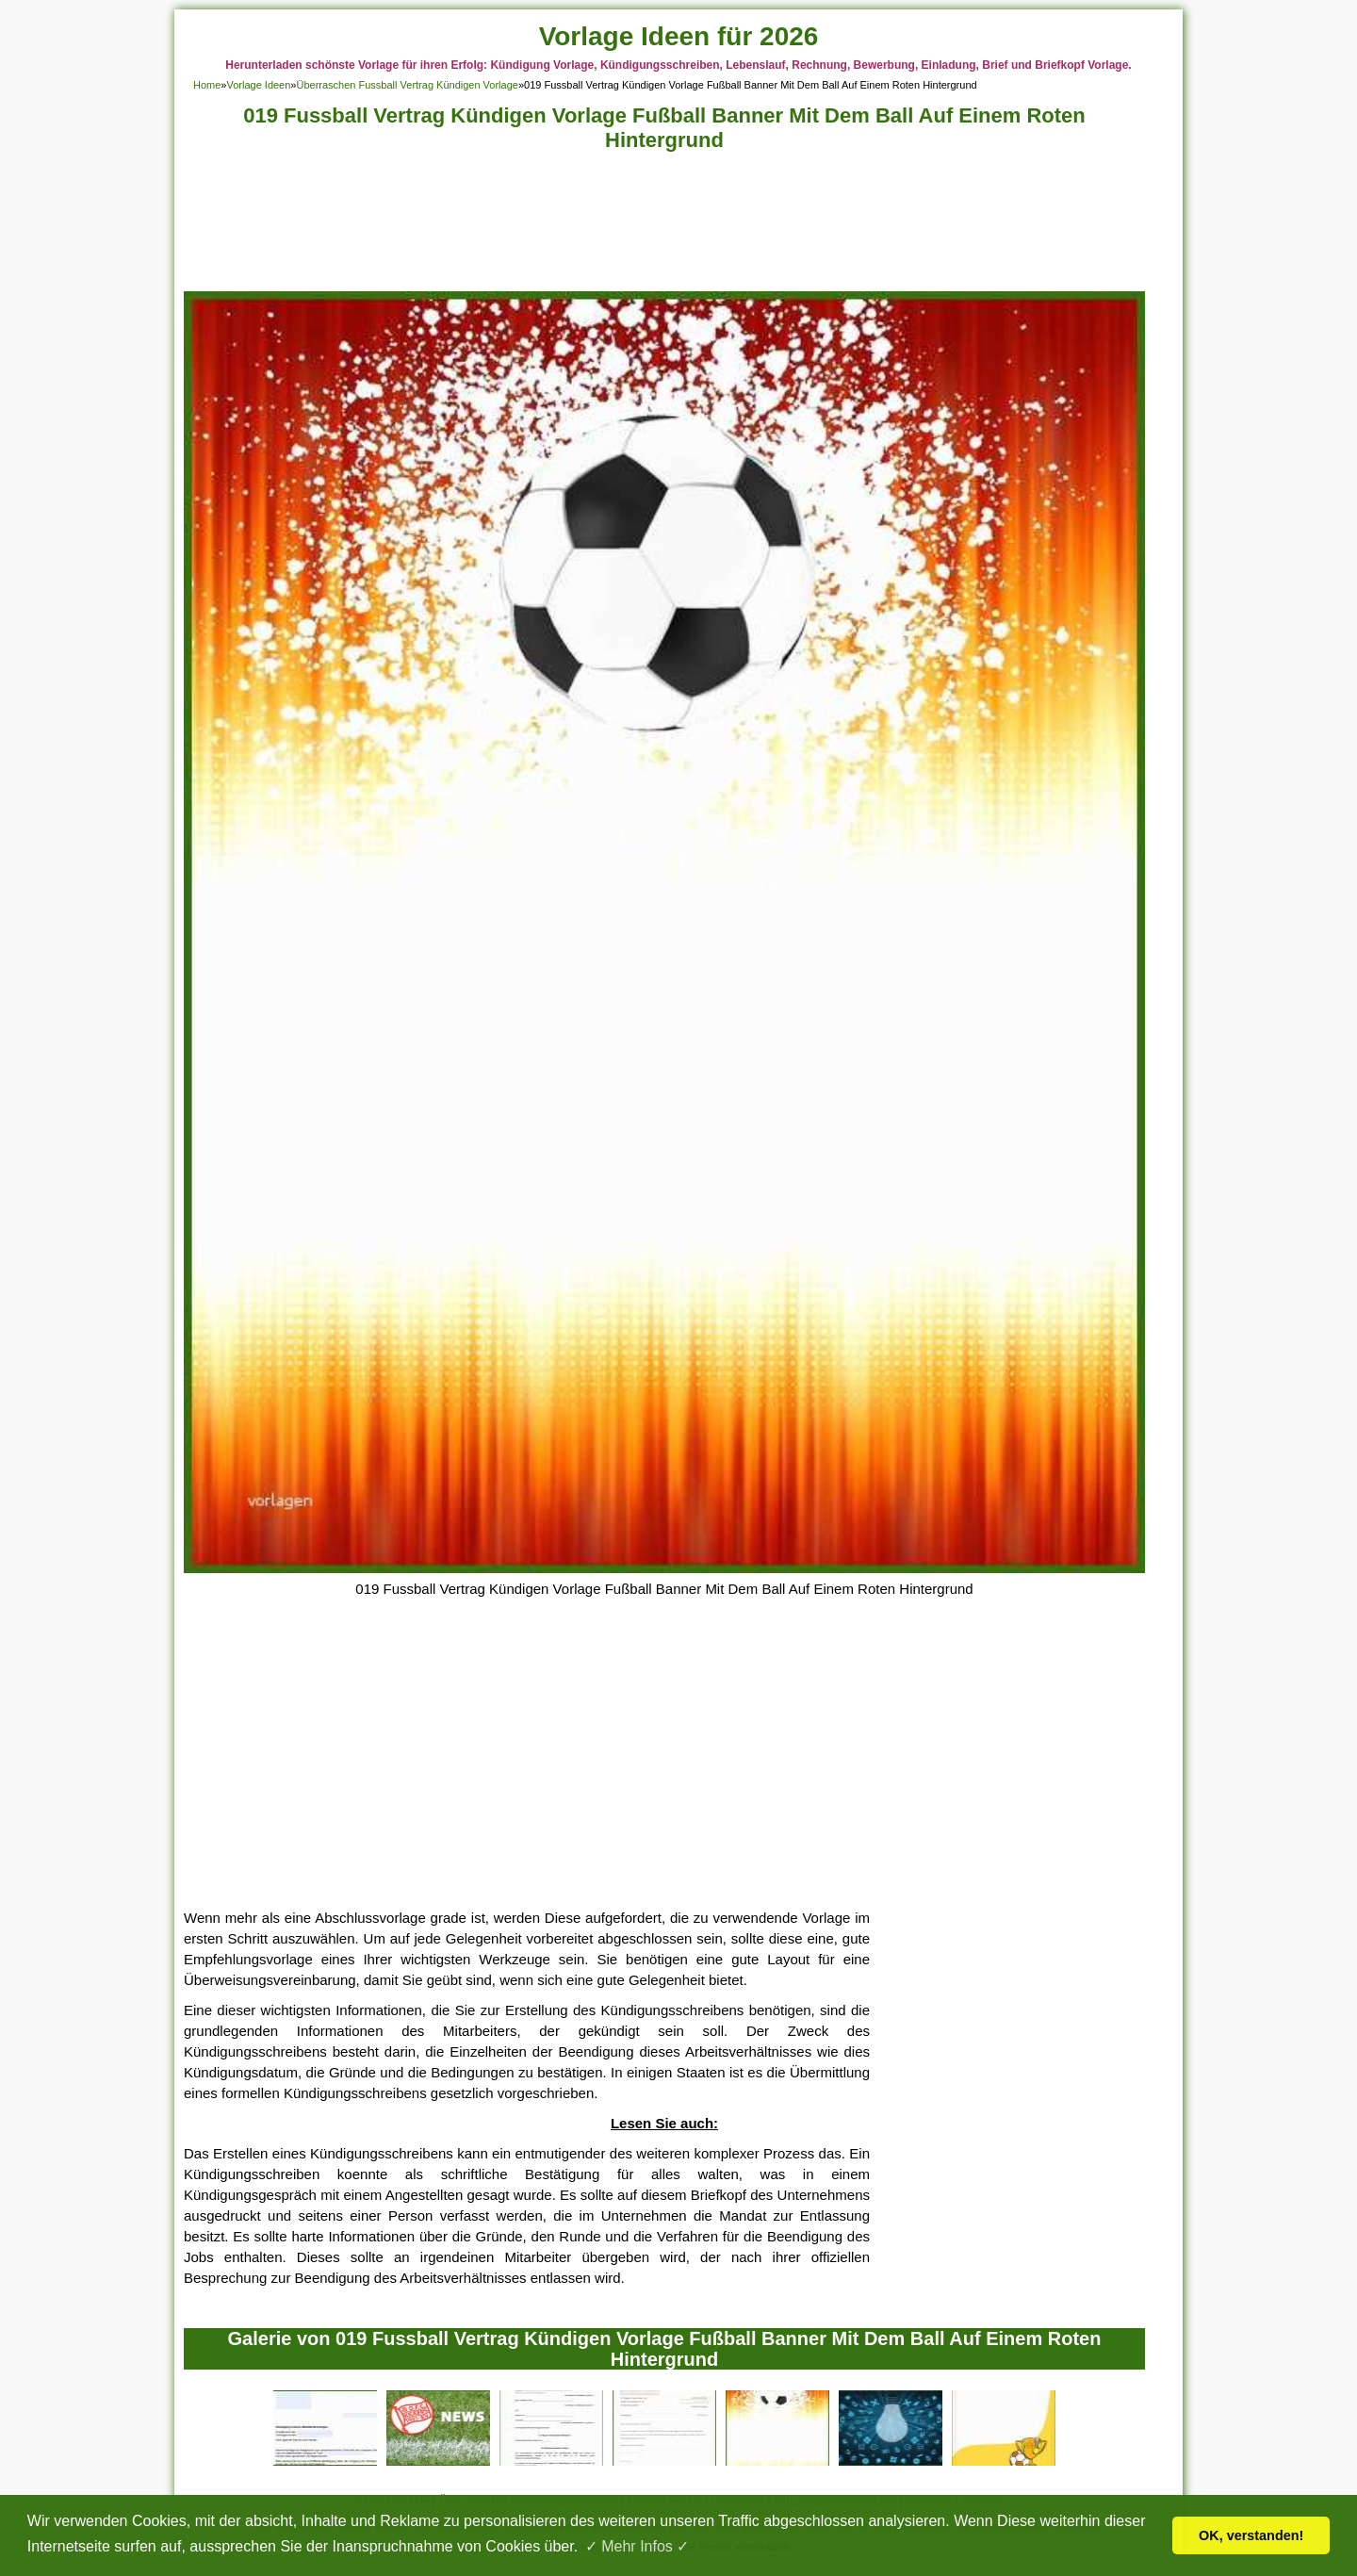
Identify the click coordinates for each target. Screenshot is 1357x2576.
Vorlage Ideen (258, 84)
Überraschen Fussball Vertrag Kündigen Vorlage (406, 84)
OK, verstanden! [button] (1251, 2535)
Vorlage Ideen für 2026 (679, 36)
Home (207, 84)
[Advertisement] (664, 226)
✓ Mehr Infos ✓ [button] (637, 2546)
